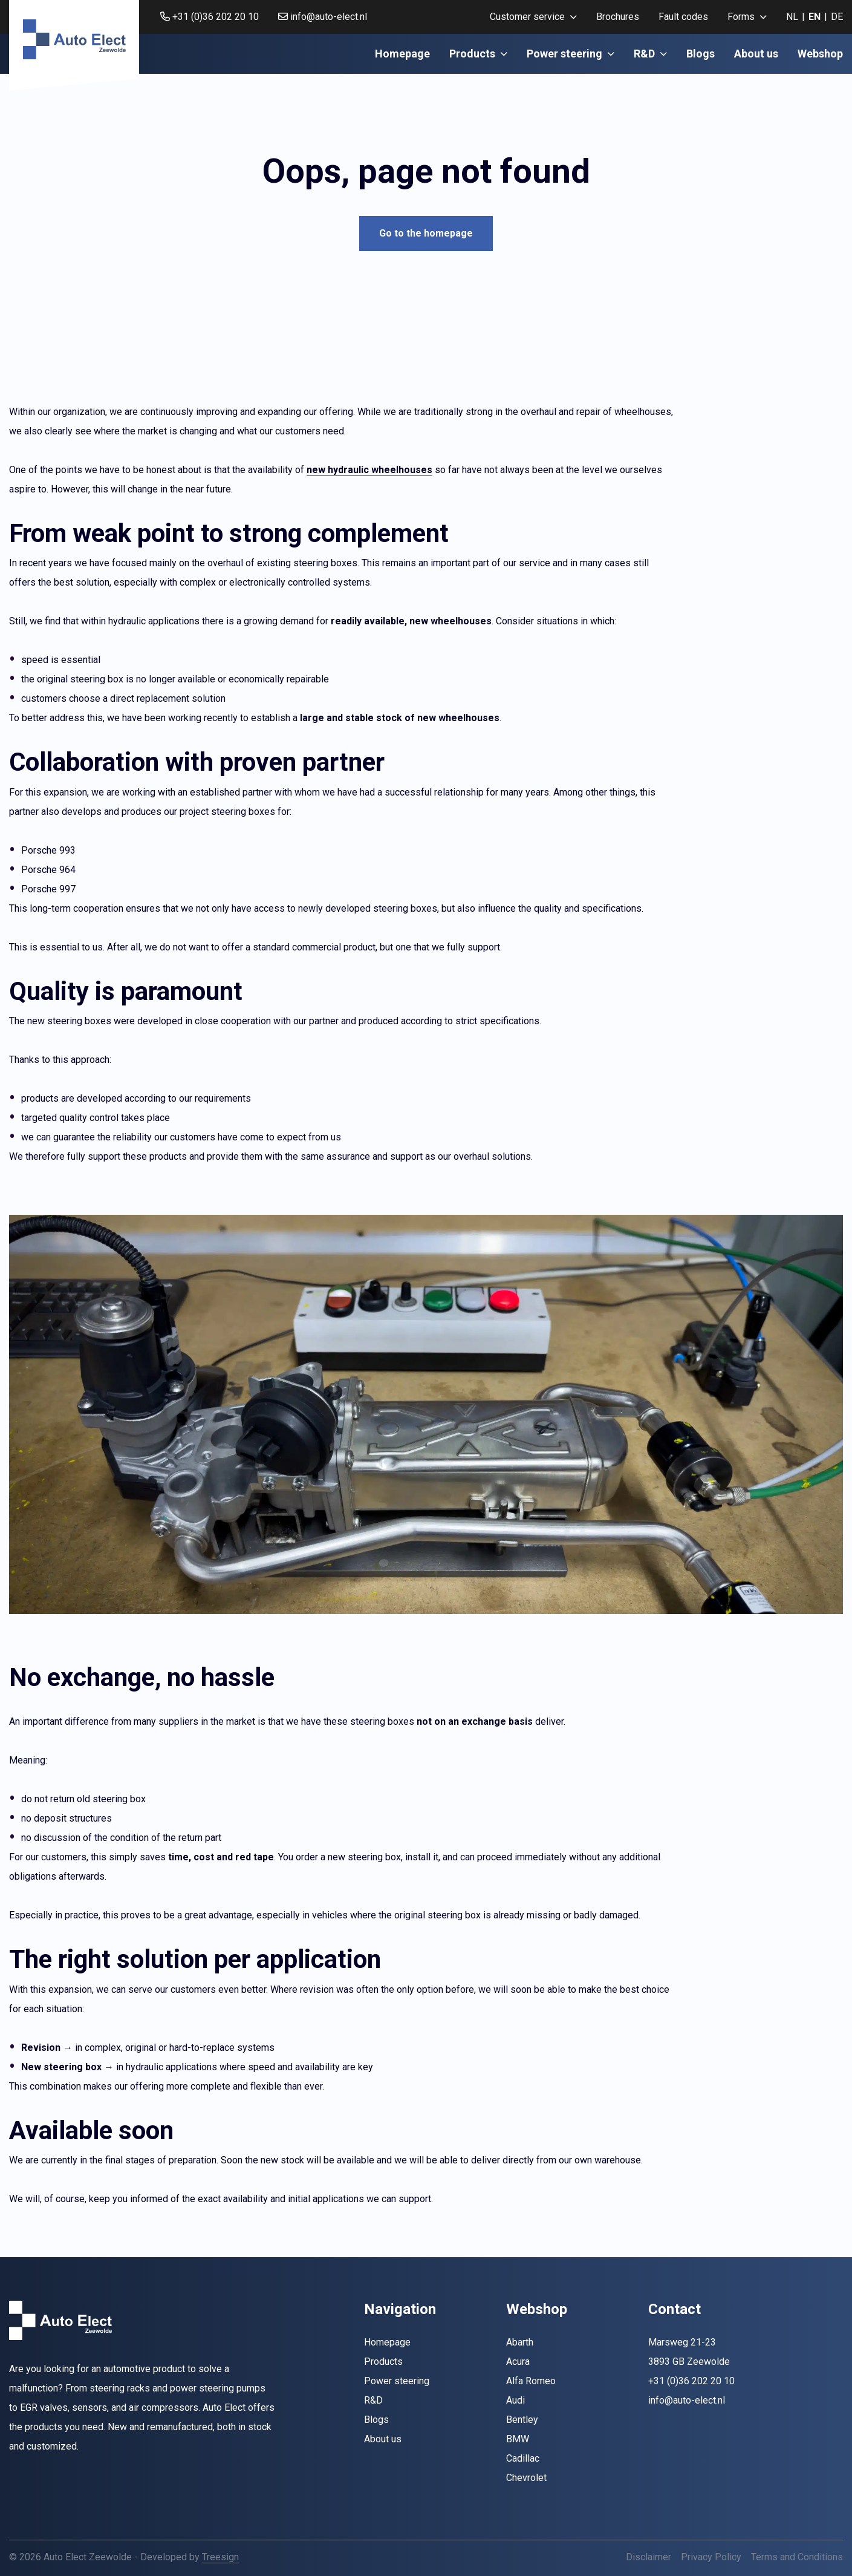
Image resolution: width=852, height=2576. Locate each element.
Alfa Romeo (531, 2381)
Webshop (820, 53)
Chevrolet (526, 2477)
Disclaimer (648, 2557)
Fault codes (683, 16)
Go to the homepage (426, 233)
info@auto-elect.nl (322, 16)
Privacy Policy (711, 2557)
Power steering (570, 53)
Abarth (519, 2342)
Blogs (700, 53)
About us (756, 53)
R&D (650, 53)
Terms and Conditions (797, 2557)
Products (478, 53)
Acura (518, 2361)
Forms (747, 16)
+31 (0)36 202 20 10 (209, 16)
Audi (515, 2400)
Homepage (402, 53)
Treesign (220, 2557)
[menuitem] (533, 17)
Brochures (617, 16)
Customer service (533, 16)
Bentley (522, 2419)
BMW (517, 2439)
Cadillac (522, 2458)
